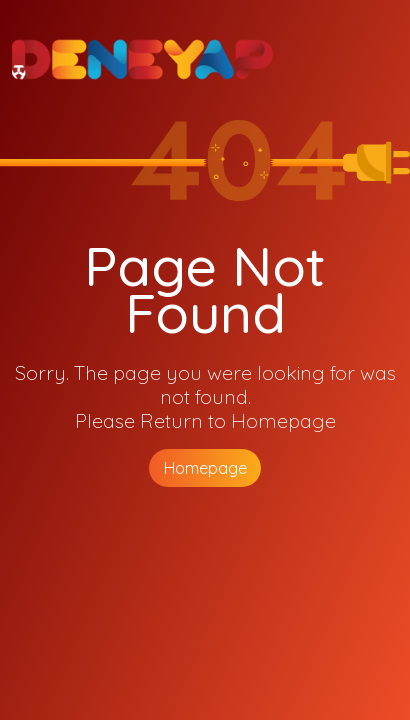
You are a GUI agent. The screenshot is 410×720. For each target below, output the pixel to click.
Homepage (205, 468)
